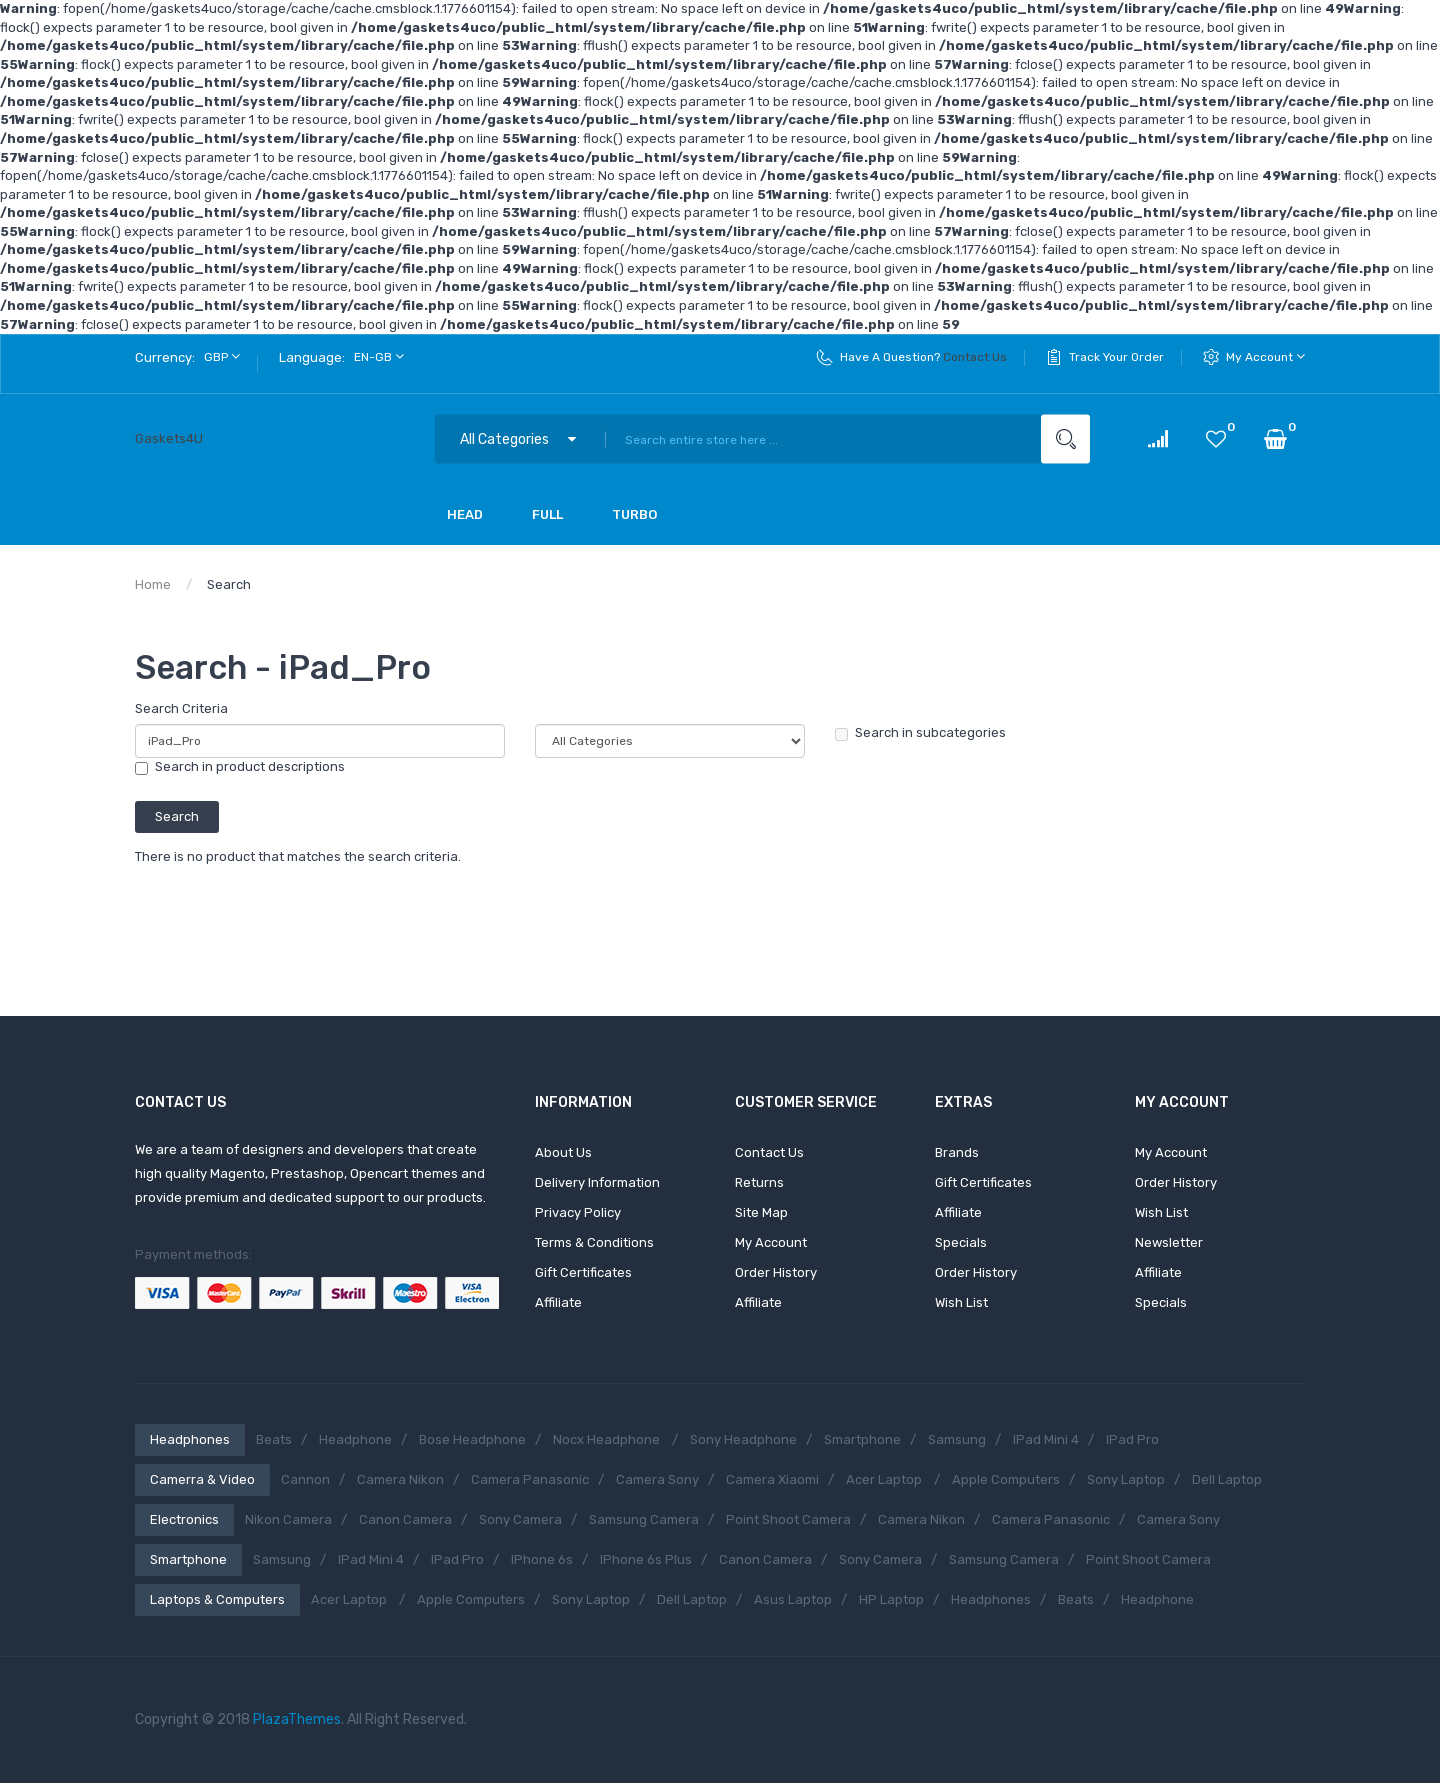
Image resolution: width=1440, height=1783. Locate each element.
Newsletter (1169, 1242)
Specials (961, 1242)
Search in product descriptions (240, 767)
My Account (1265, 356)
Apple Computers (1006, 1479)
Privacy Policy (578, 1212)
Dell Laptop (1227, 1479)
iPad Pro (1132, 1439)
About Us (563, 1152)
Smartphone (862, 1439)
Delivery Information (597, 1182)
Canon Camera (405, 1519)
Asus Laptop (793, 1599)
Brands (957, 1152)
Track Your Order (1116, 357)
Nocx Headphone (608, 1439)
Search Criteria (181, 708)
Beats (274, 1439)
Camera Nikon (400, 1479)
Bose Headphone (472, 1439)
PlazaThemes (297, 1719)
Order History (776, 1272)
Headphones (190, 1439)
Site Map (761, 1212)
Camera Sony (657, 1479)
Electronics (184, 1519)
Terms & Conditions (594, 1242)
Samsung (957, 1439)
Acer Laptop (885, 1479)
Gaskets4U (169, 438)
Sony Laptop (1126, 1479)
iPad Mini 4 (1046, 1439)
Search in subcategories (920, 733)
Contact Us (975, 357)
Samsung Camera (644, 1519)
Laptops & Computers (217, 1599)
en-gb (379, 356)
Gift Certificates (583, 1272)
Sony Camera (520, 1519)
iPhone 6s (542, 1559)
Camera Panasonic (530, 1479)
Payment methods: (193, 1254)
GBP (222, 356)
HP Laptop (891, 1599)
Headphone (355, 1439)
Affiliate (558, 1302)
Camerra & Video (202, 1479)
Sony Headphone (743, 1439)
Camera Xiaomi (772, 1479)
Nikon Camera (288, 1519)
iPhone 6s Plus (646, 1559)
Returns (759, 1182)
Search (229, 584)
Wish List (961, 1302)
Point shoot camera (788, 1519)
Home (153, 584)
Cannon (305, 1479)
